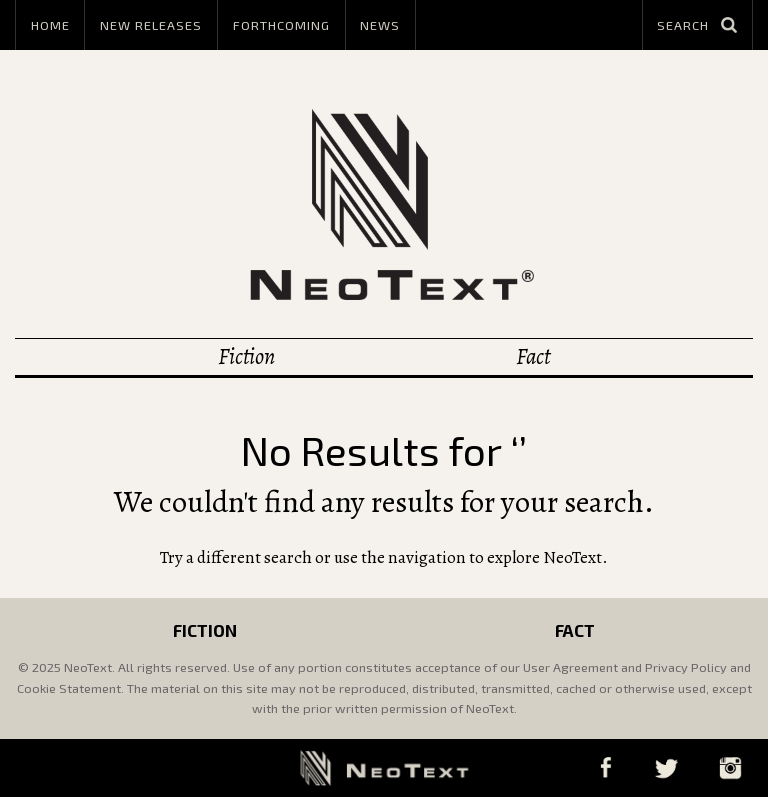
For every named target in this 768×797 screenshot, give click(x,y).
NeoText (384, 204)
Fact (533, 356)
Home (50, 25)
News (380, 25)
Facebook (605, 767)
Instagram (730, 767)
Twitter (666, 767)
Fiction (246, 356)
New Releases (151, 25)
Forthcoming (281, 25)
